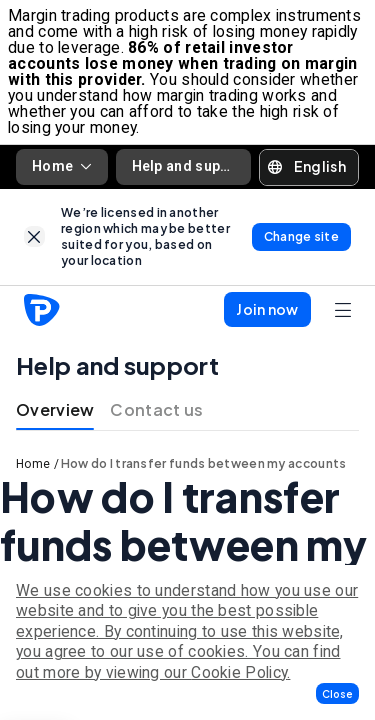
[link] (34, 236)
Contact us (156, 409)
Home (62, 166)
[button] (337, 693)
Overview (55, 409)
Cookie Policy (239, 672)
